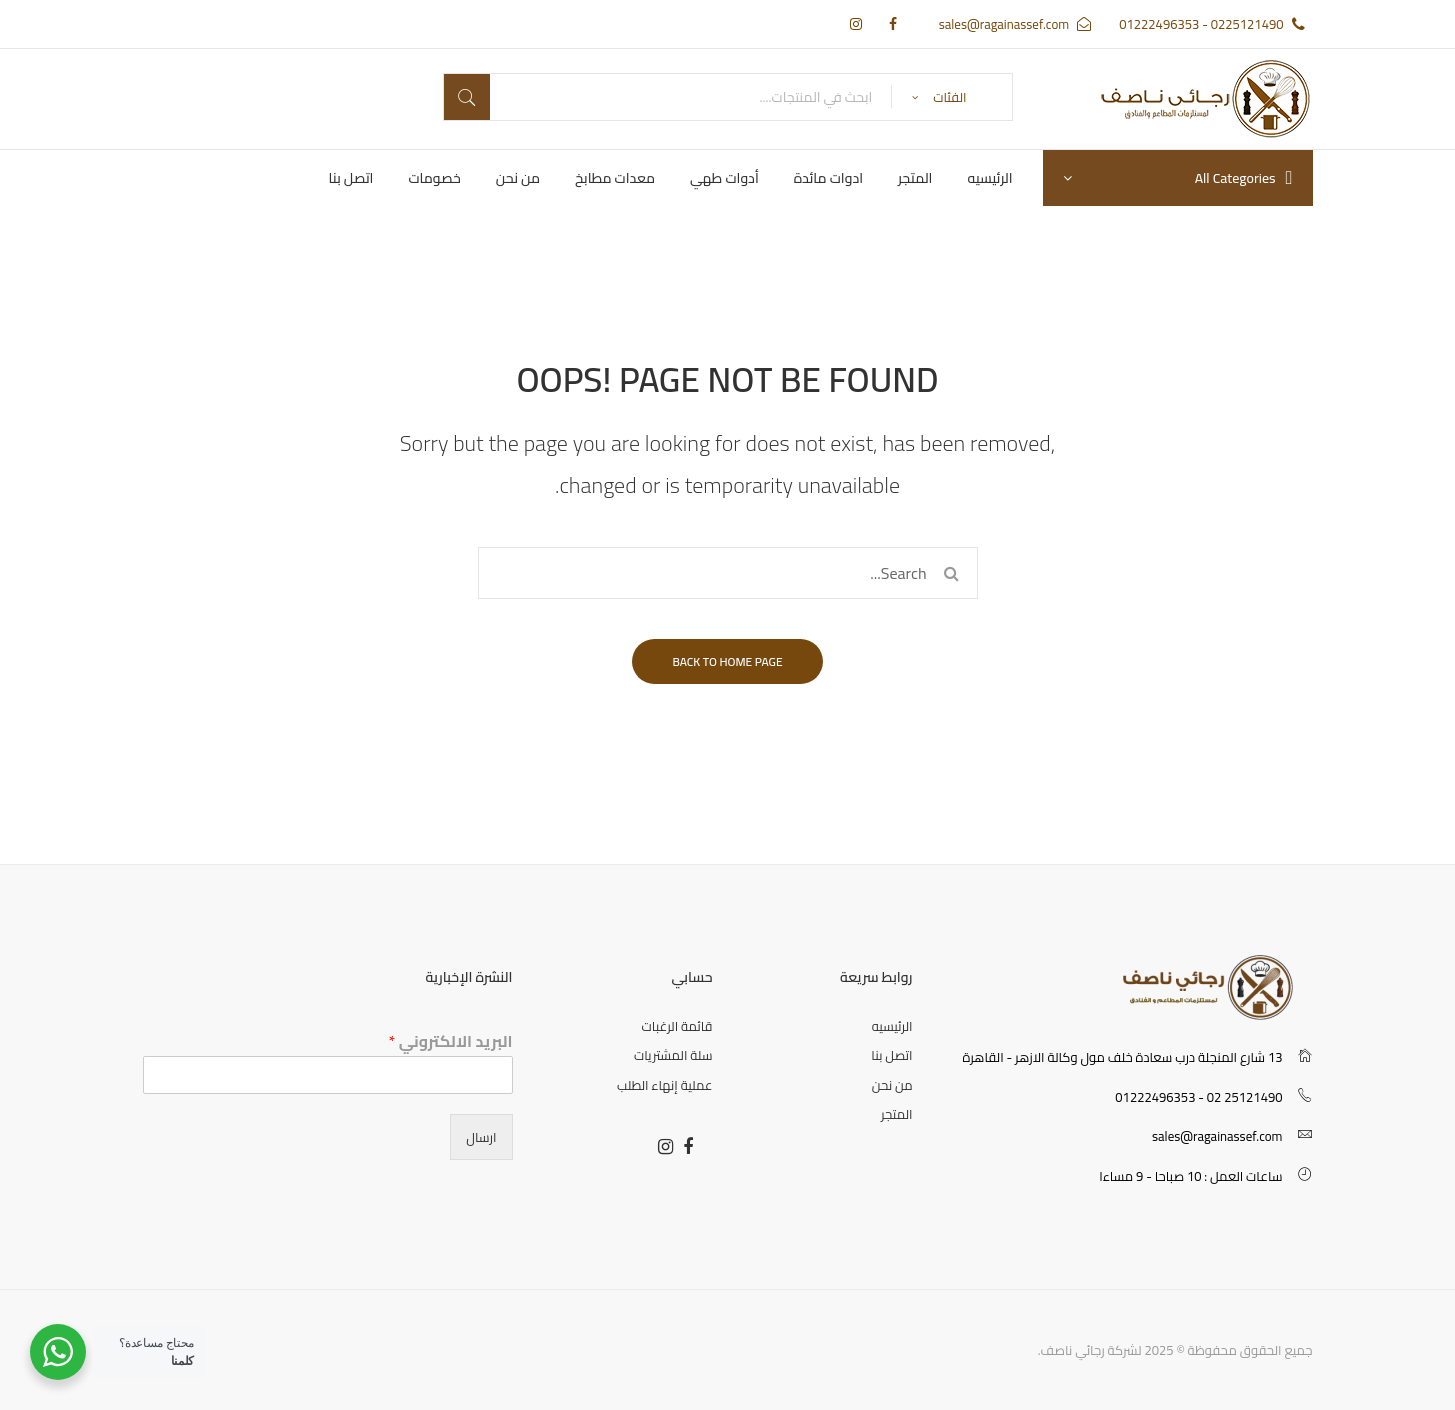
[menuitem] (989, 178)
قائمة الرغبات (677, 1026)
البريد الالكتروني (451, 1041)
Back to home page (727, 661)
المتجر (896, 1114)
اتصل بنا (891, 1055)
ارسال (481, 1137)
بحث (467, 97)
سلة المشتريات (673, 1055)
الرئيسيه (892, 1026)
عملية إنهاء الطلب (664, 1085)
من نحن (892, 1085)
